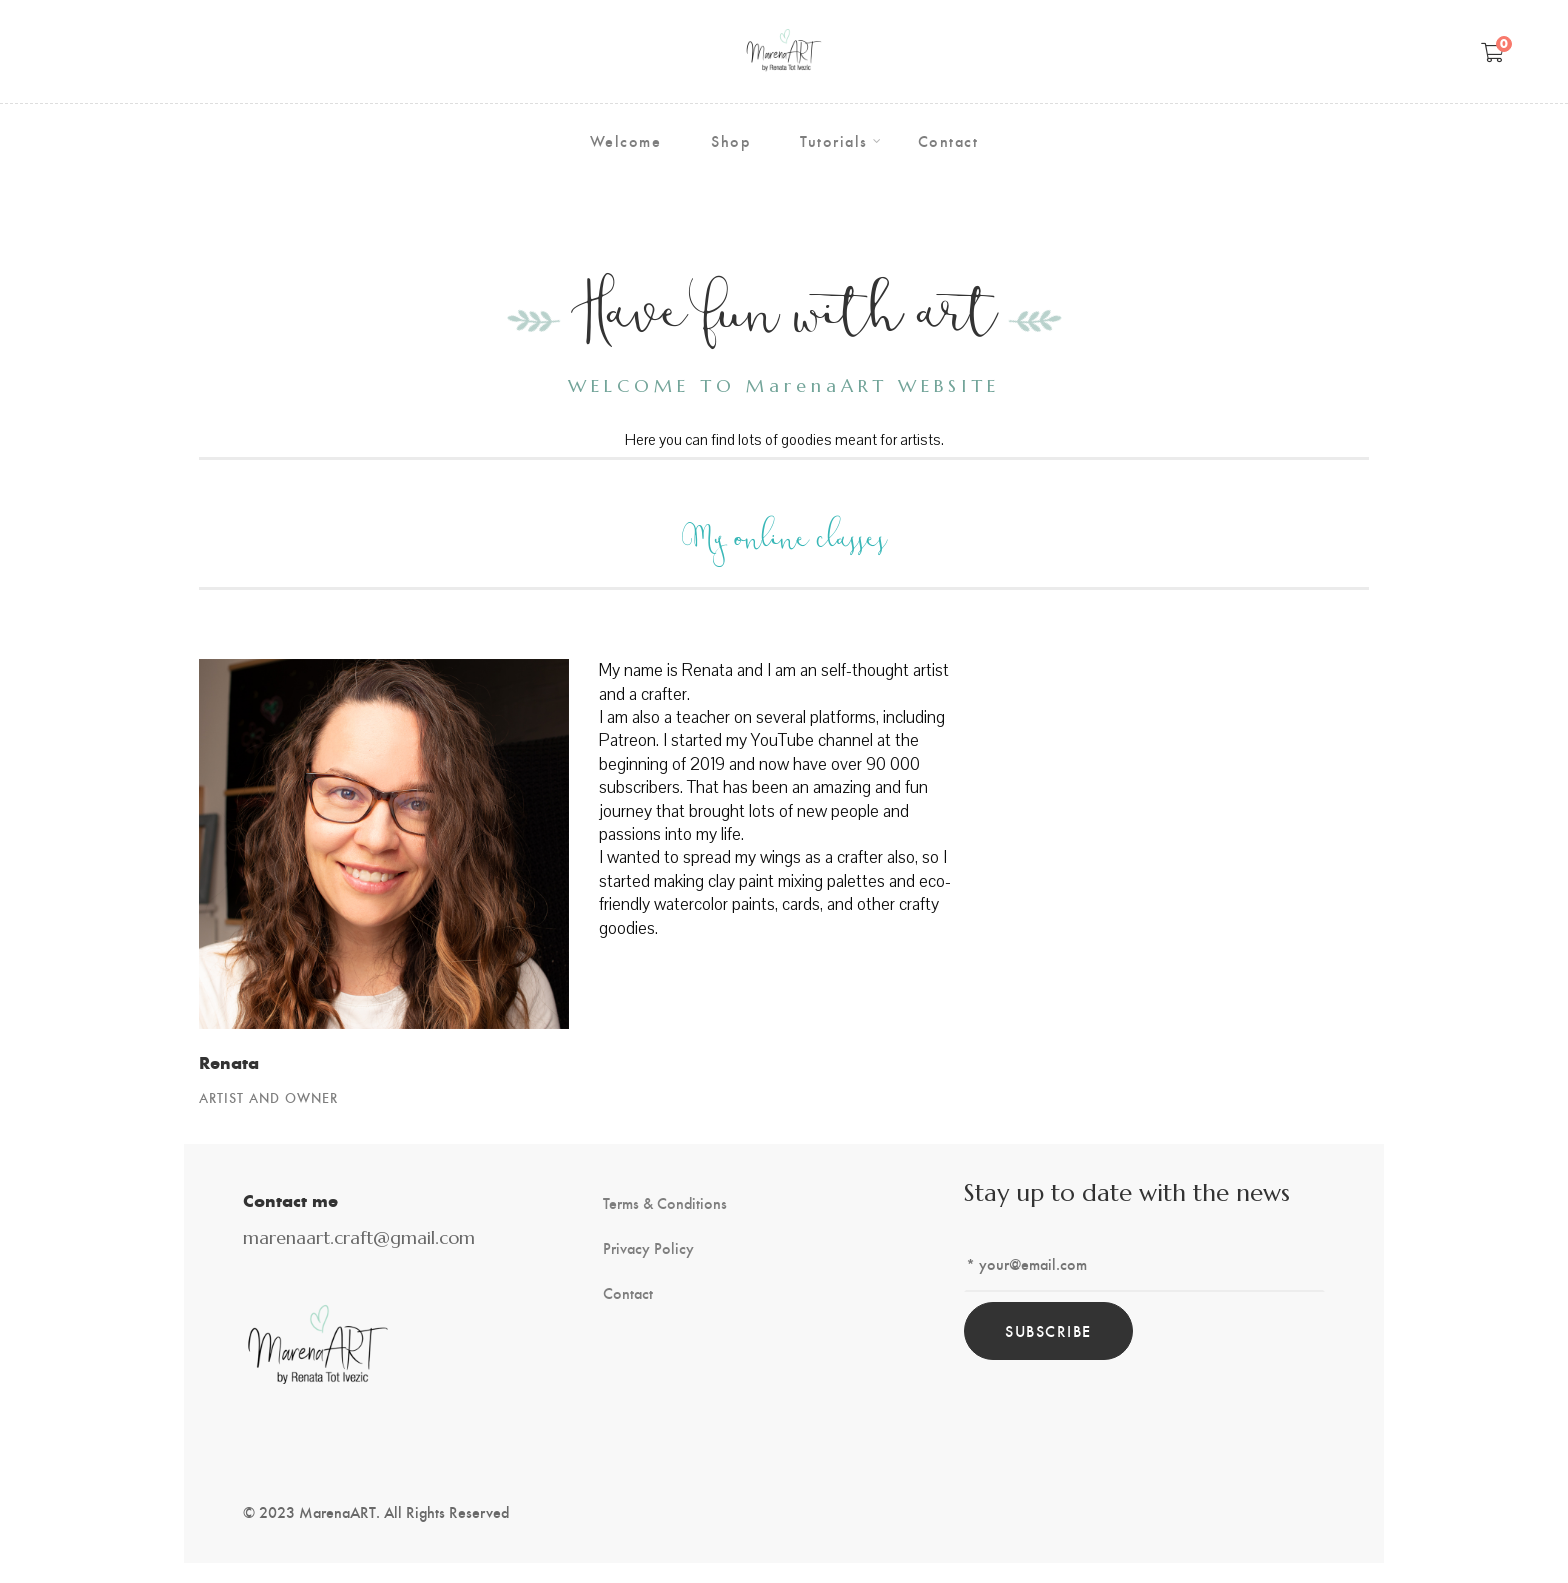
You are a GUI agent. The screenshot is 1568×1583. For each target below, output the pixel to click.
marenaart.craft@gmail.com (359, 1237)
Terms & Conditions (665, 1203)
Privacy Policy (648, 1248)
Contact (628, 1293)
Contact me (290, 1200)
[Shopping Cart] (1492, 52)
